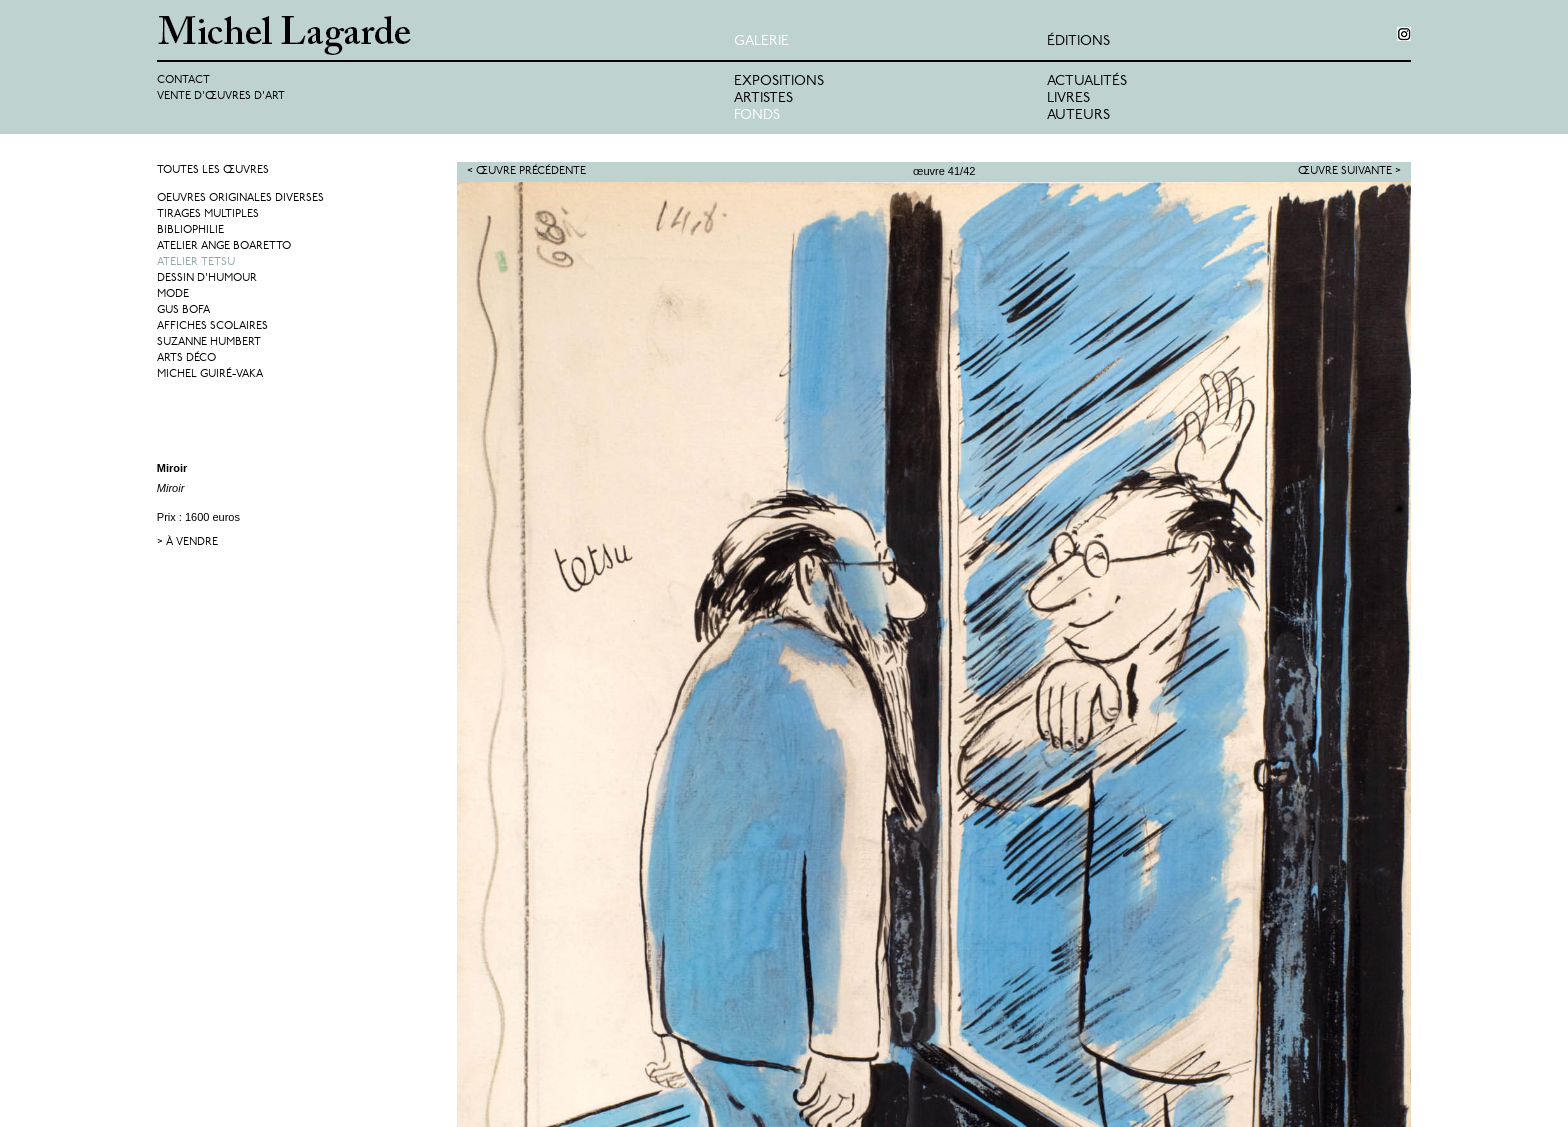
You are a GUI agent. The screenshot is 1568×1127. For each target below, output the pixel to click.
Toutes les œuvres (213, 170)
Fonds (757, 115)
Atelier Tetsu (196, 262)
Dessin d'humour (207, 278)
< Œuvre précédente (526, 171)
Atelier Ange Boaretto (224, 246)
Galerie (761, 41)
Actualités (1087, 81)
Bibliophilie (190, 230)
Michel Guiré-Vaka (210, 374)
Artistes (763, 98)
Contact (183, 80)
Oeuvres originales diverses (240, 198)
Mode (173, 294)
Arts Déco (186, 358)
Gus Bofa (183, 310)
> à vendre (187, 542)
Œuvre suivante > (1349, 171)
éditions (1078, 41)
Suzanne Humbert (209, 342)
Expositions (779, 81)
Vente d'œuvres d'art (221, 96)
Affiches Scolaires (212, 326)
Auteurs (1078, 115)
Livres (1068, 98)
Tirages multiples (208, 214)
